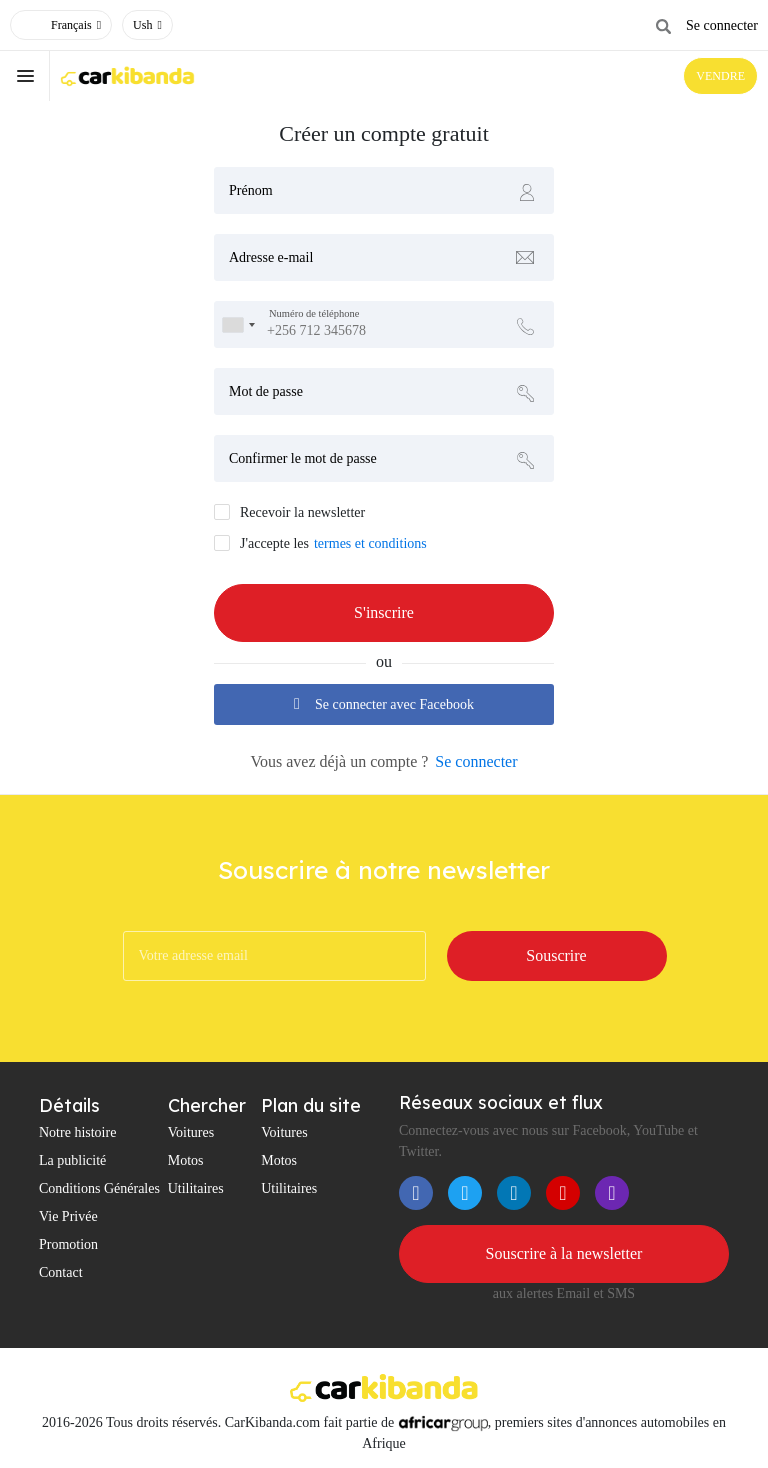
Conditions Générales (99, 1188)
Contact (61, 1272)
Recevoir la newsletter (302, 512)
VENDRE (720, 76)
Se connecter (722, 25)
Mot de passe (266, 391)
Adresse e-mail (271, 257)
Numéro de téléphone (314, 314)
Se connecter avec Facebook (384, 704)
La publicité (72, 1160)
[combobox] (238, 324)
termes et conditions (370, 543)
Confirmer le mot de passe (303, 458)
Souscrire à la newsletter (564, 1253)
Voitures (191, 1132)
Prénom (251, 190)
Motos (186, 1160)
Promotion (68, 1244)
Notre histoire (77, 1132)
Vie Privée (68, 1216)
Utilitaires (196, 1188)
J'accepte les (274, 543)
